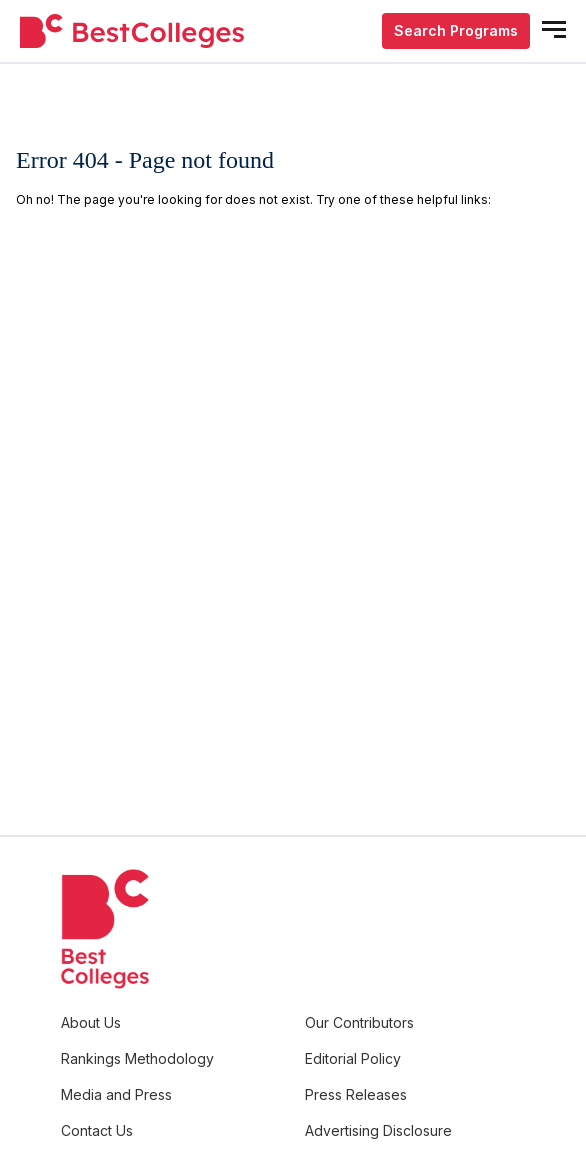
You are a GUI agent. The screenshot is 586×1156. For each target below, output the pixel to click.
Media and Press (116, 1094)
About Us (91, 1022)
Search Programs (456, 30)
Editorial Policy (353, 1058)
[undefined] (132, 31)
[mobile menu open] (554, 29)
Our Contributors (359, 1022)
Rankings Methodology (137, 1058)
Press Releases (356, 1094)
